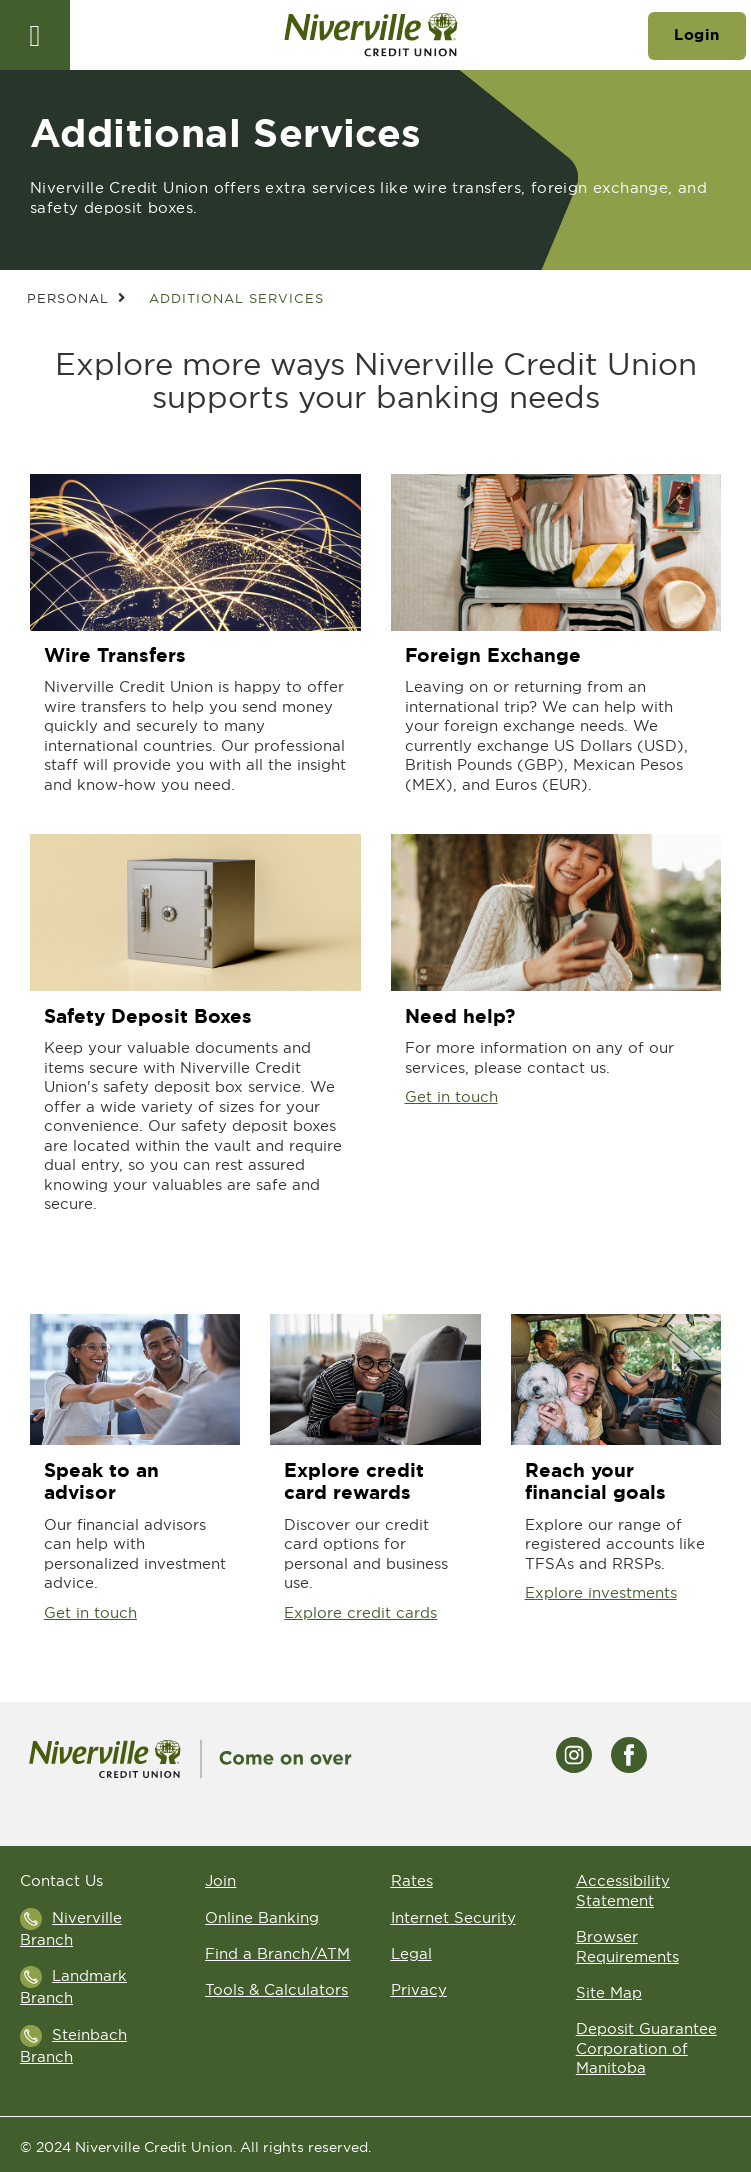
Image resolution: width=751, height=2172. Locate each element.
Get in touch (451, 1096)
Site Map (609, 1992)
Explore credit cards (360, 1612)
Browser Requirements (627, 1946)
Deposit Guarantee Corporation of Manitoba (646, 2048)
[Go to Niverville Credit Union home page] (370, 35)
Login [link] (697, 35)
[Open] (35, 35)
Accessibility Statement (623, 1890)
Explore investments (601, 1592)
